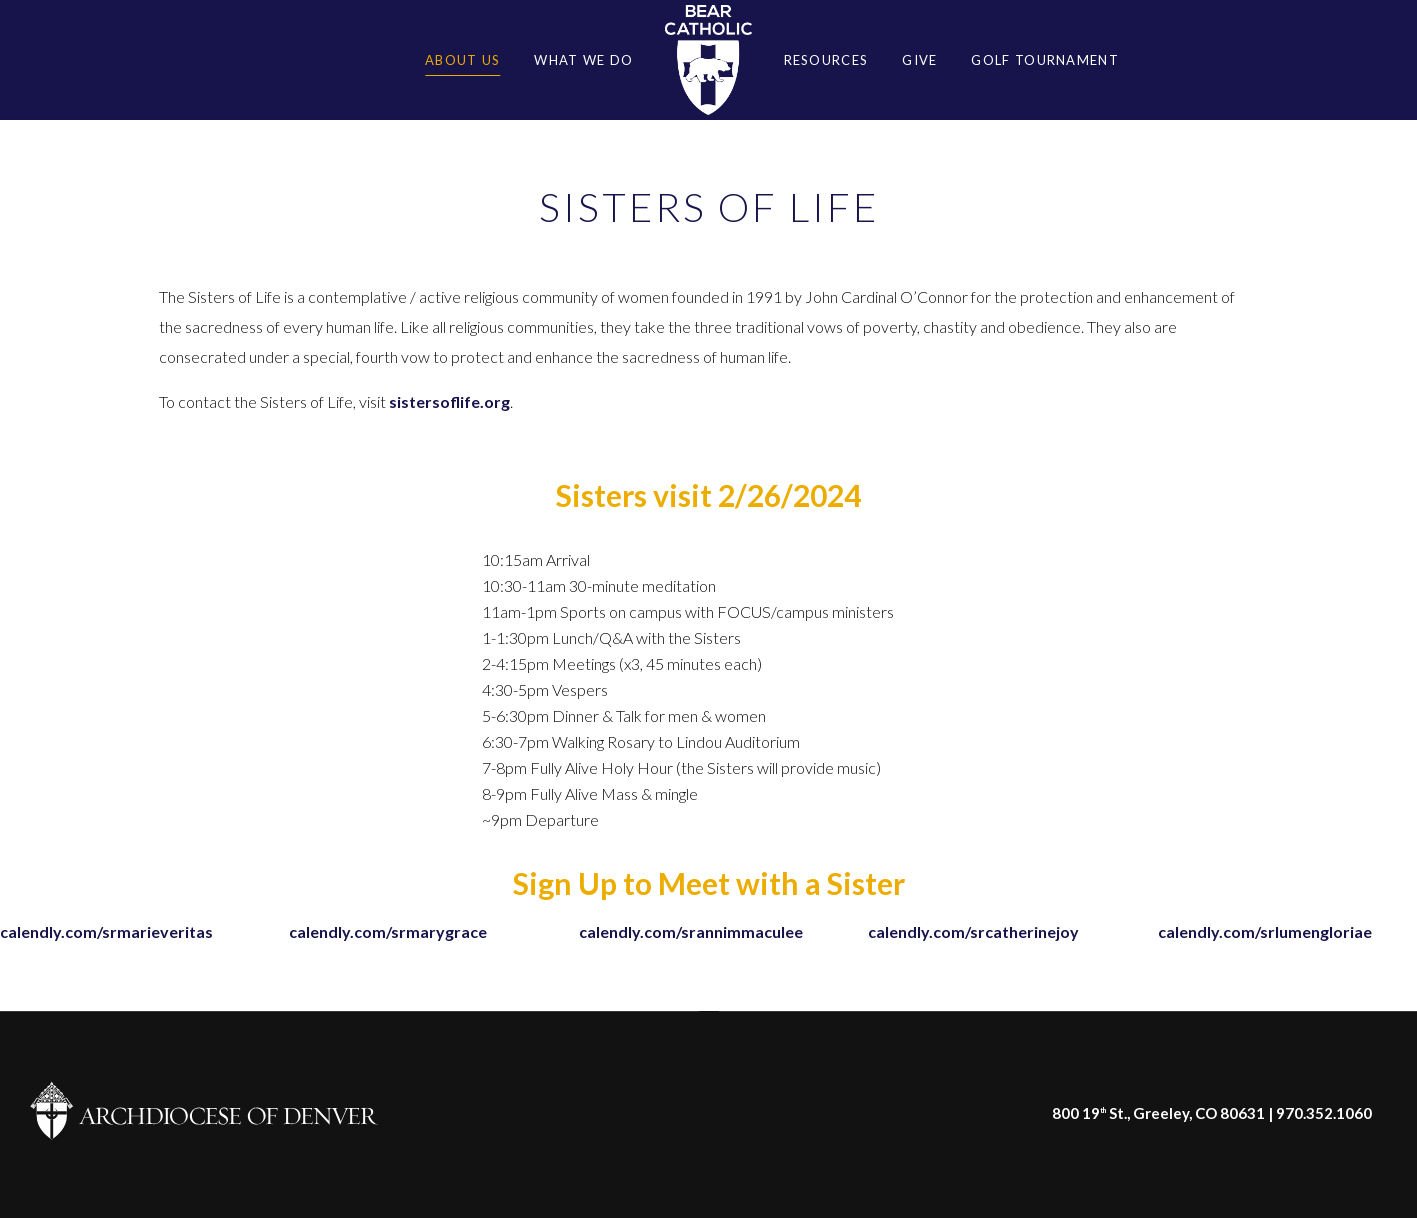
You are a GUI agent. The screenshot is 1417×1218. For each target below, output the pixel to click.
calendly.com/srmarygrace (388, 931)
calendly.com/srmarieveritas (106, 931)
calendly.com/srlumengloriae (1265, 931)
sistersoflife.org (449, 401)
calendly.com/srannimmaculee (691, 931)
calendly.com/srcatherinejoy (973, 931)
